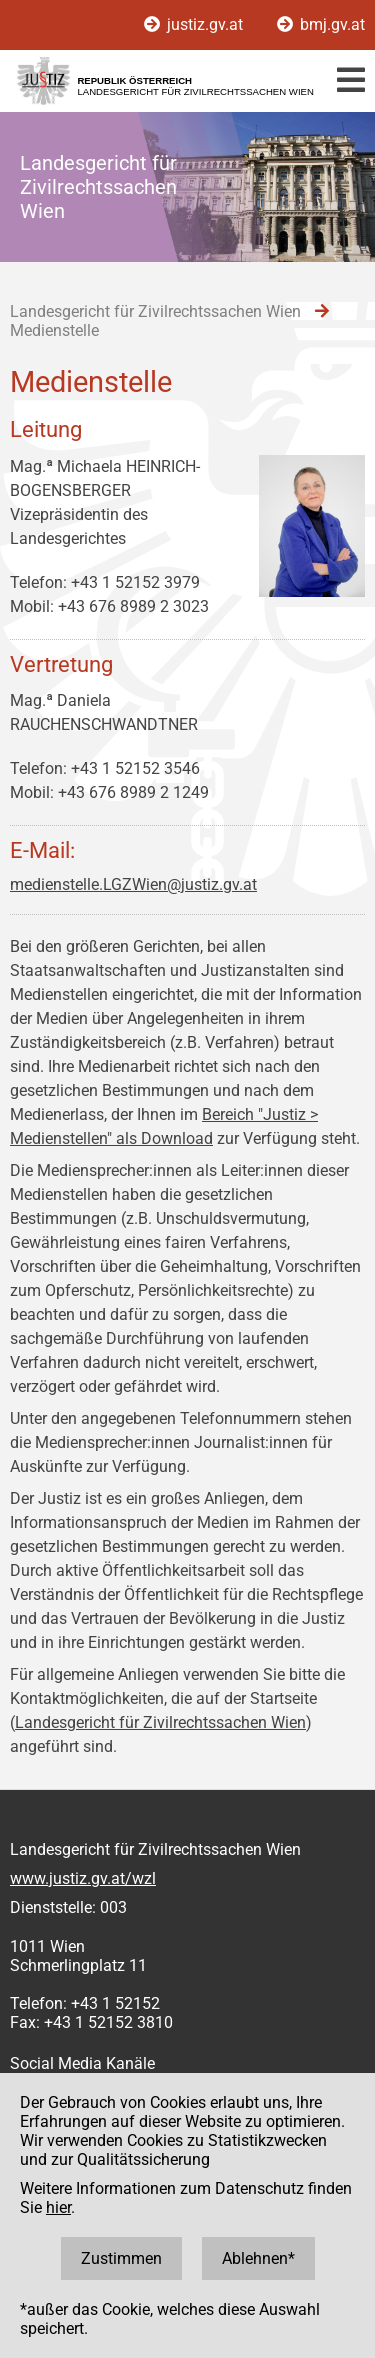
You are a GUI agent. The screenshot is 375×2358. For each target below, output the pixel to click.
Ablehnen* (258, 2258)
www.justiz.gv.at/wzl (83, 1878)
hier (58, 2207)
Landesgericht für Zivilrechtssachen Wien (160, 1722)
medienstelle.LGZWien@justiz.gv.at (133, 884)
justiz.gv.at (195, 24)
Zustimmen (121, 2258)
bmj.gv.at (321, 24)
